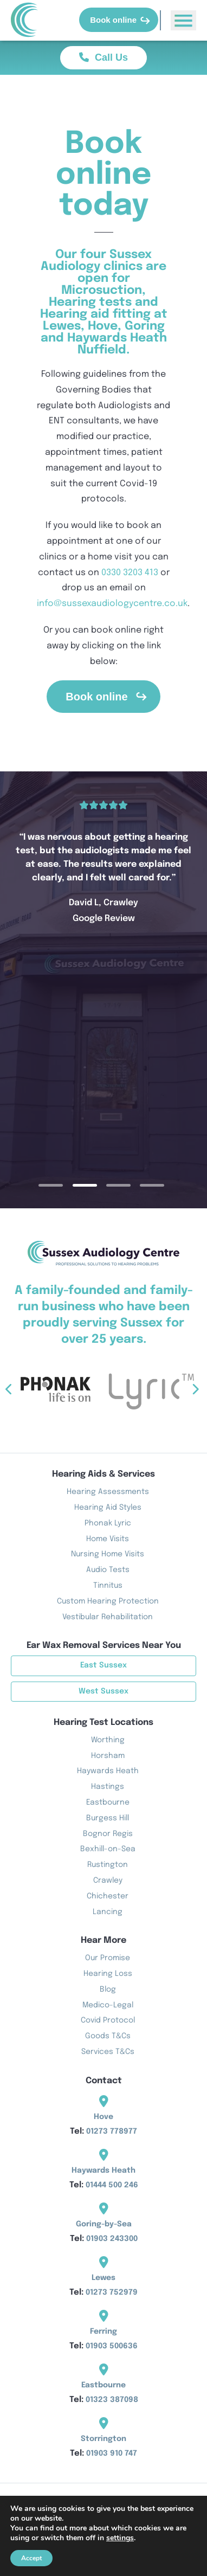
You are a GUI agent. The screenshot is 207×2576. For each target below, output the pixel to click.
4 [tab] (166, 1185)
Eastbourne (108, 1802)
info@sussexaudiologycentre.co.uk (112, 603)
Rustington (107, 1865)
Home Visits (107, 1539)
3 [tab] (132, 1185)
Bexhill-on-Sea (107, 1849)
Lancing (107, 1912)
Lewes (103, 2278)
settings (120, 2538)
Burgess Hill (107, 1818)
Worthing (108, 1740)
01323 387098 (112, 2400)
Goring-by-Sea (104, 2224)
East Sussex (103, 1665)
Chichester (107, 1896)
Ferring (103, 2331)
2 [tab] (99, 1185)
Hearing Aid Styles (107, 1507)
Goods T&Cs (108, 2036)
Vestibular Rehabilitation (107, 1617)
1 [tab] (65, 1185)
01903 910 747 (111, 2453)
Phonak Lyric (108, 1523)
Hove (103, 2117)
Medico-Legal (107, 2005)
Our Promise (107, 1958)
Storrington (103, 2439)
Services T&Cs (107, 2052)
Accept (31, 2558)
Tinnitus (107, 1585)
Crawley (107, 1880)
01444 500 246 (112, 2185)
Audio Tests (108, 1570)
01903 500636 (112, 2346)
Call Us (103, 57)
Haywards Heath (108, 1771)
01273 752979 (112, 2292)
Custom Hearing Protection (108, 1601)
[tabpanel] (103, 862)
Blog (108, 1989)
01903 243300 (112, 2239)
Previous (36, 1389)
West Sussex (103, 1691)
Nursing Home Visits (107, 1554)
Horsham (108, 1756)
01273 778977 (111, 2131)
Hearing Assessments (108, 1492)
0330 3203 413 (129, 572)
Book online (120, 20)
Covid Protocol (108, 2020)
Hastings (107, 1787)
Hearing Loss (107, 1974)
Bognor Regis (108, 1834)
